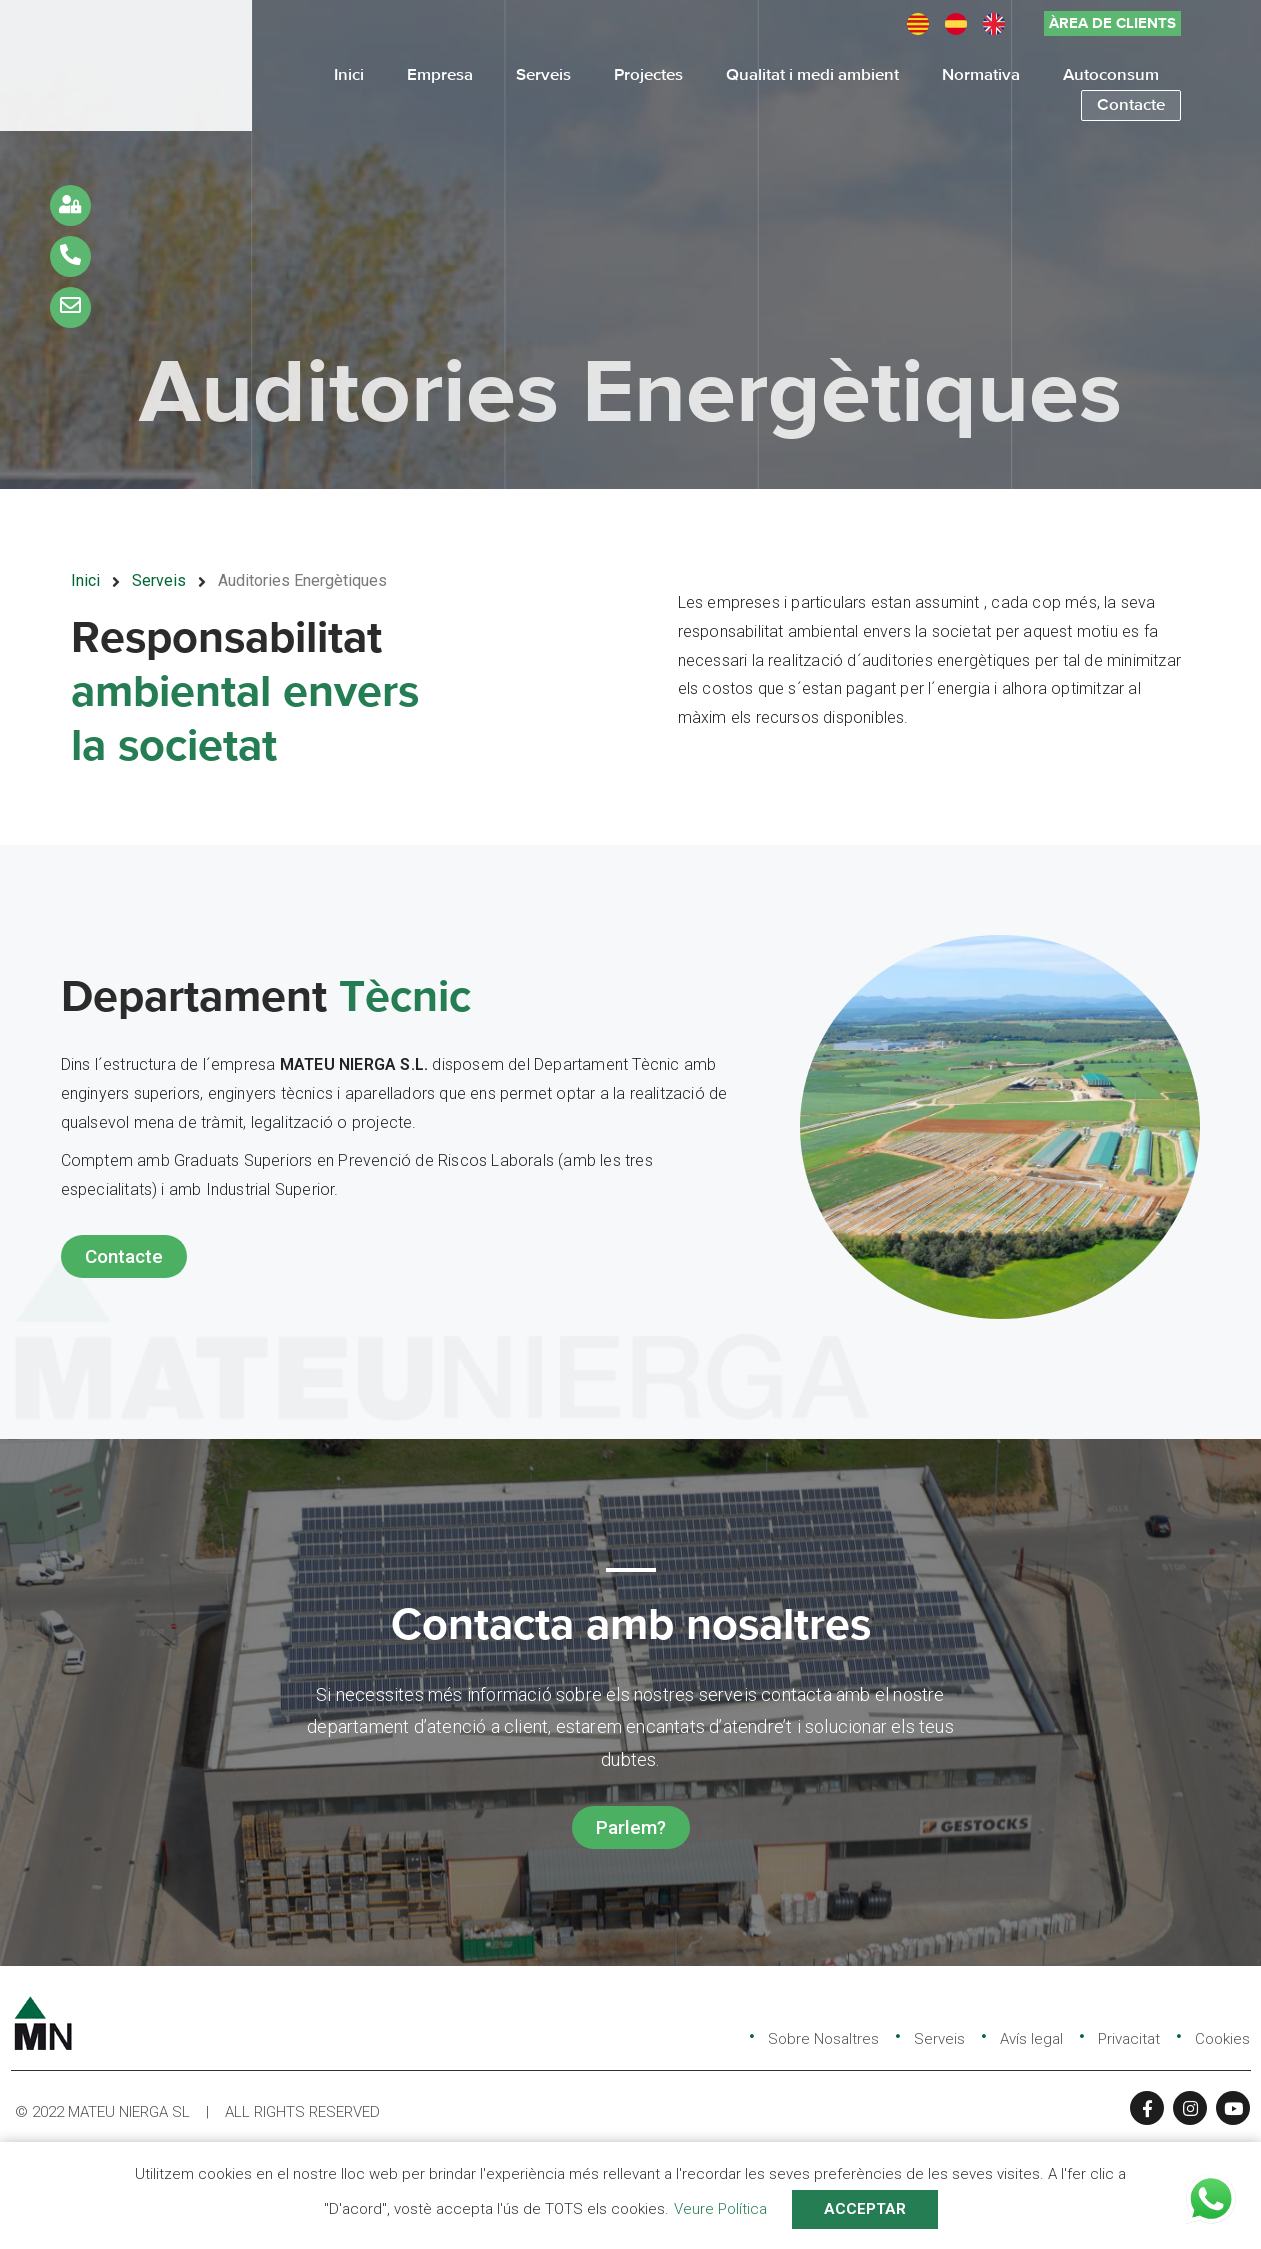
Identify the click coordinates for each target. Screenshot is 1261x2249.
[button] (1112, 23)
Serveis (543, 75)
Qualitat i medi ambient (812, 75)
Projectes (648, 75)
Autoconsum (1111, 75)
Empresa (440, 75)
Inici (349, 75)
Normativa (981, 75)
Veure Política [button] (720, 2209)
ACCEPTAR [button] (865, 2209)
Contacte (1131, 105)
